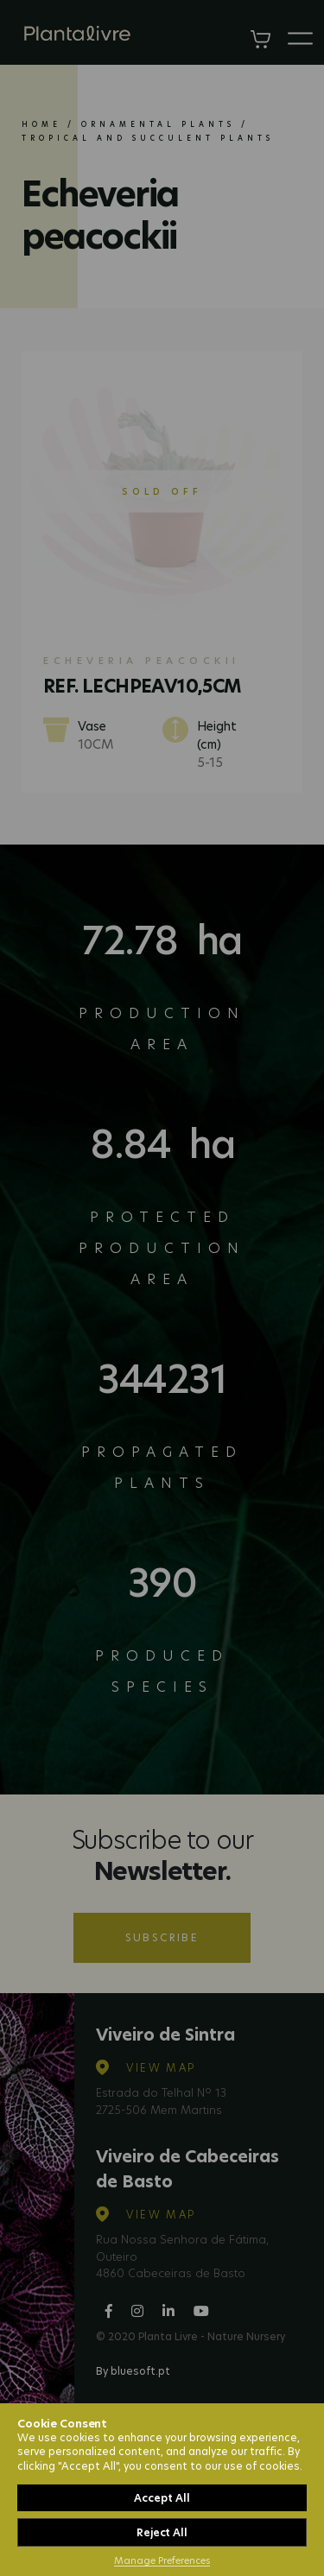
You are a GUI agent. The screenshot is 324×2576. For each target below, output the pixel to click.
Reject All (162, 2532)
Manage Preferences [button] (162, 2560)
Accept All (161, 2498)
